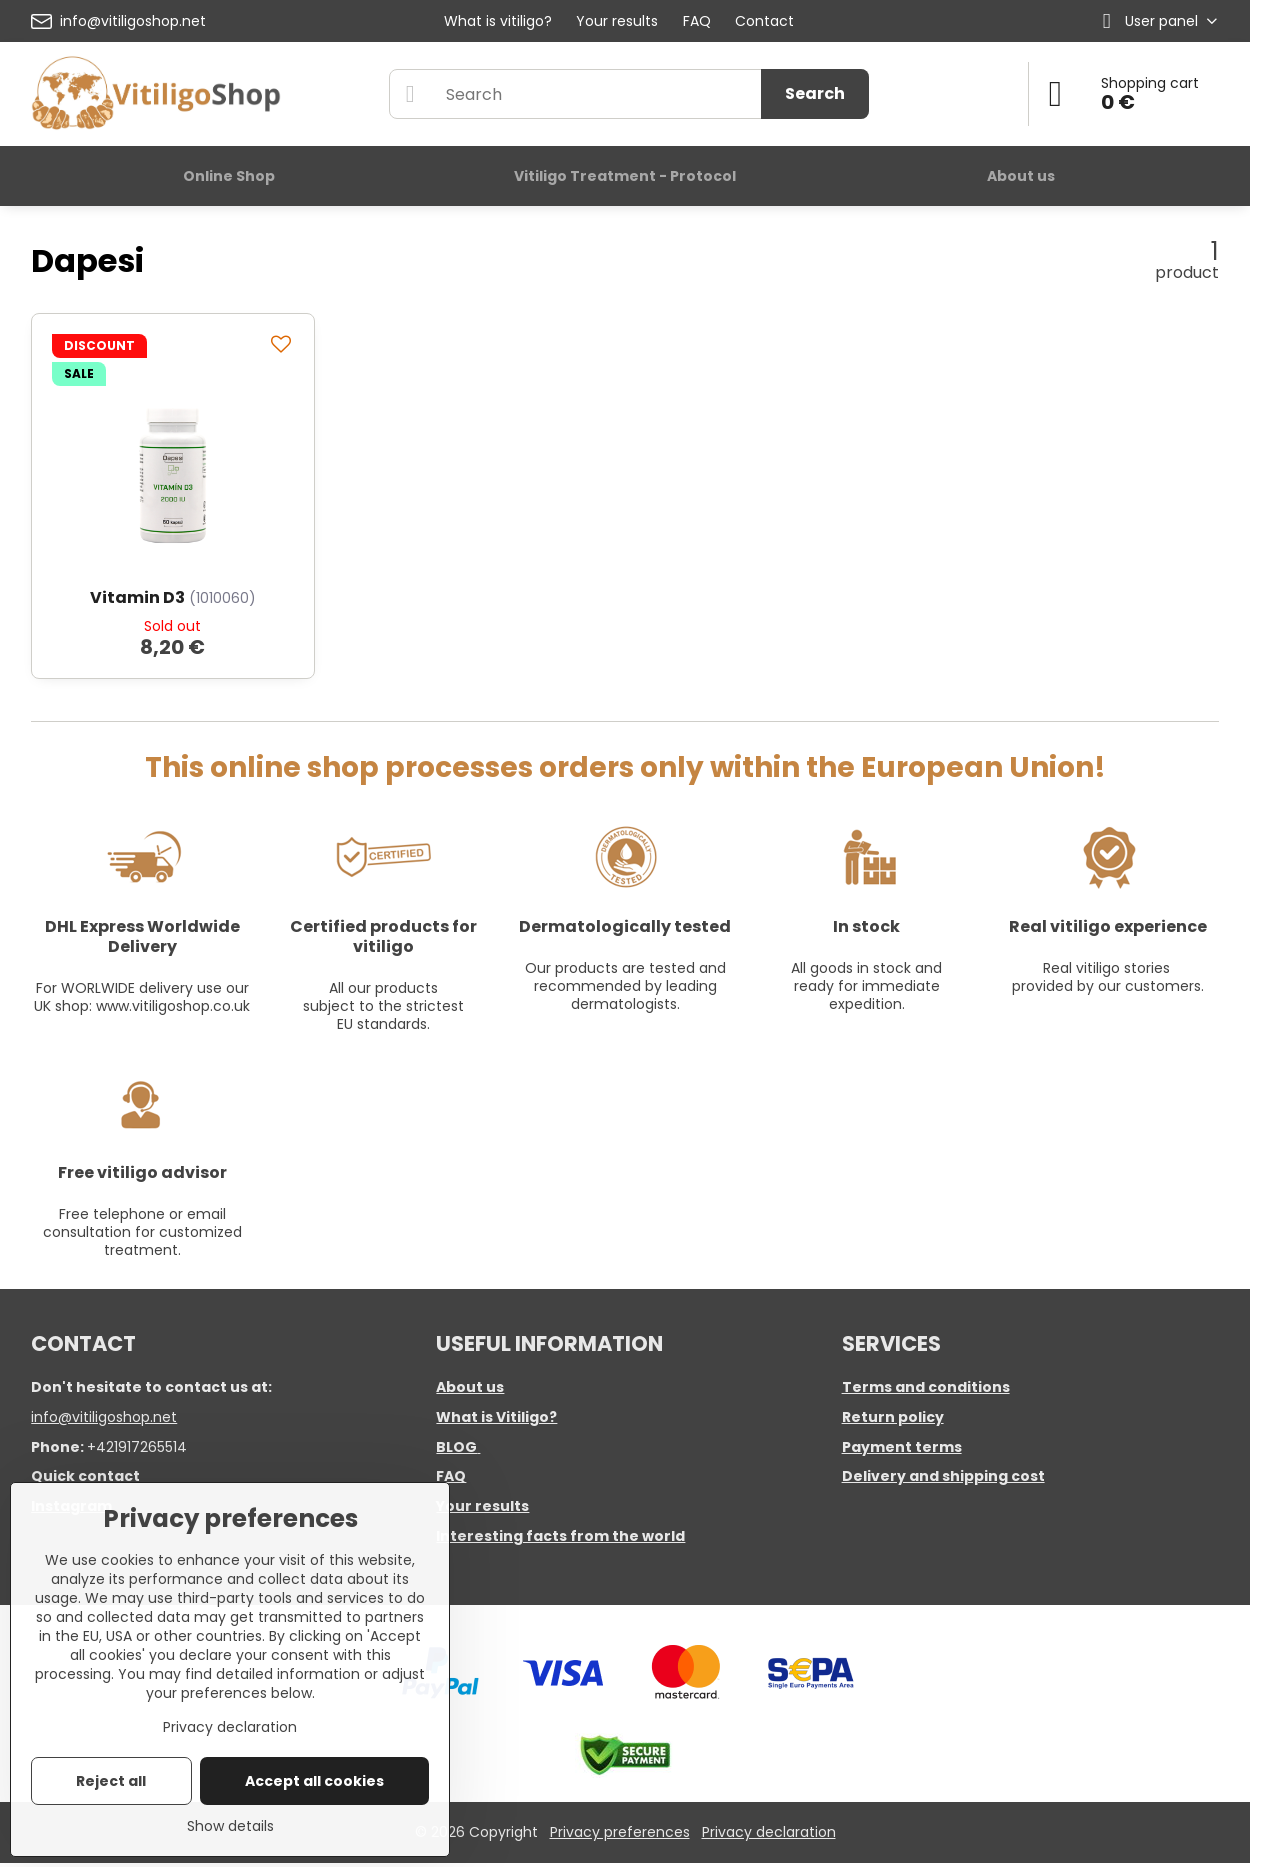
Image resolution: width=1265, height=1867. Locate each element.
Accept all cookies (314, 1781)
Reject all (111, 1781)
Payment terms (902, 1447)
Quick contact (85, 1476)
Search (815, 93)
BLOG (456, 1447)
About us (470, 1387)
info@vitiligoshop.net (104, 1417)
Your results (482, 1506)
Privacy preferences (620, 1832)
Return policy (893, 1417)
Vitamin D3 (137, 597)
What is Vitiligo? (496, 1417)
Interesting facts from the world (560, 1536)
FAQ (451, 1476)
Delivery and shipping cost (943, 1476)
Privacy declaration (769, 1832)
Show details (230, 1826)
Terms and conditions (926, 1387)
